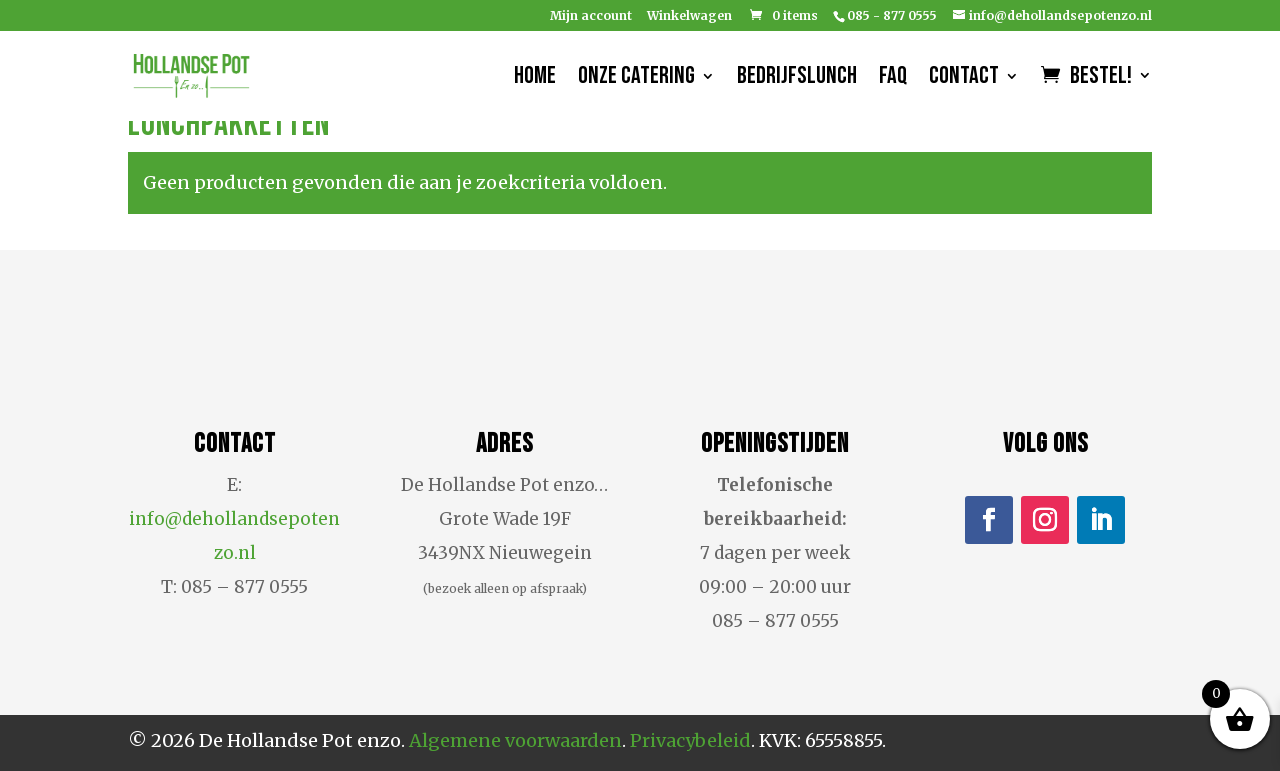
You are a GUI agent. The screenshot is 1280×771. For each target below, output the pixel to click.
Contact (964, 79)
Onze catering (636, 79)
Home (535, 79)
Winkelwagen (689, 16)
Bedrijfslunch (797, 79)
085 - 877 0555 (892, 15)
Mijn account (591, 16)
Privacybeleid (690, 740)
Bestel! (1101, 79)
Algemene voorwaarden (515, 740)
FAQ (893, 79)
